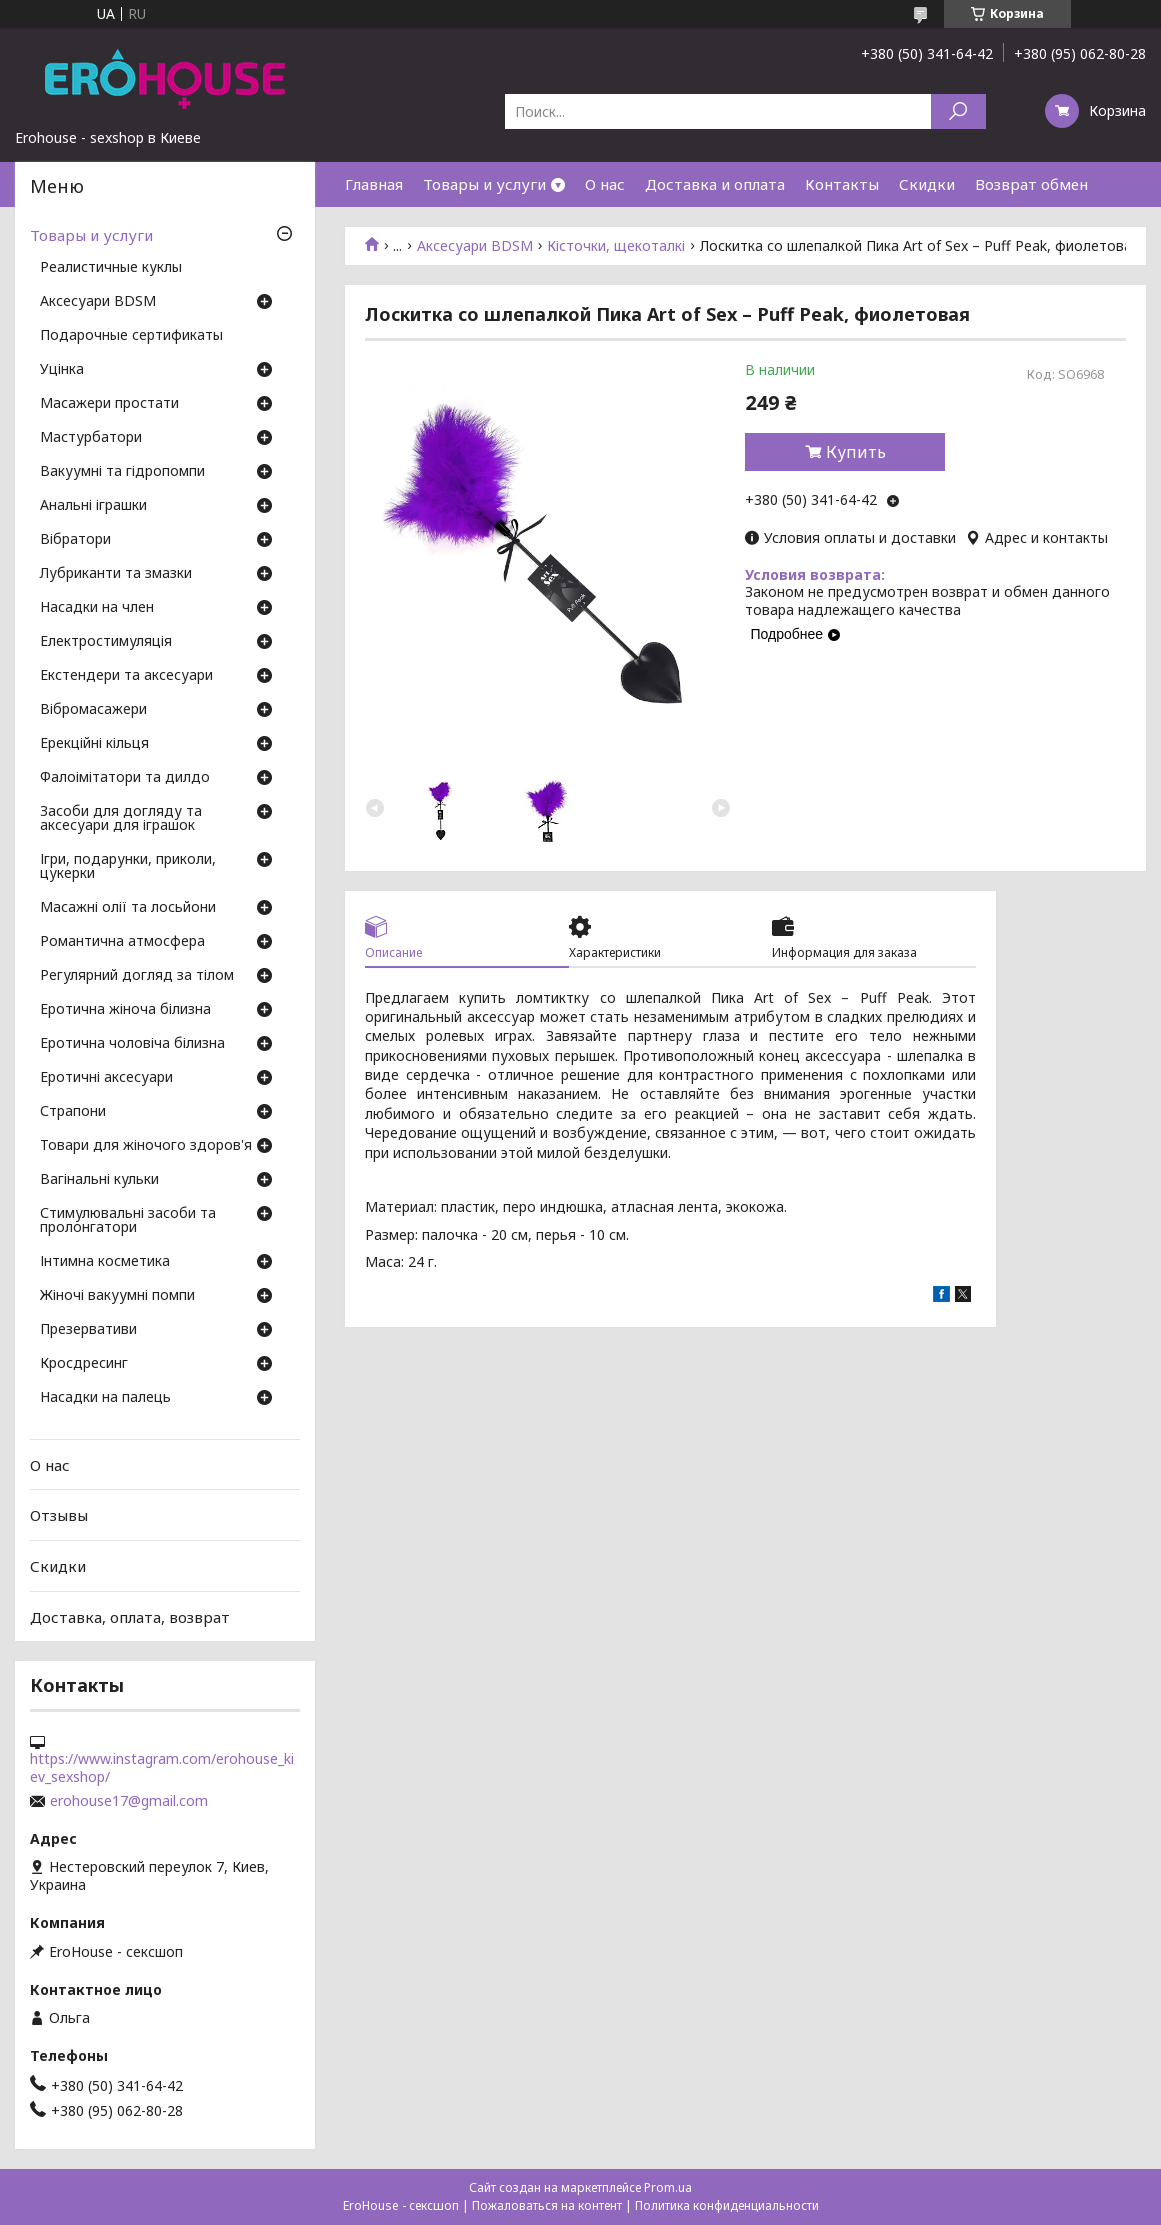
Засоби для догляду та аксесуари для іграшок (121, 819)
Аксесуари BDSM (475, 246)
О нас (605, 184)
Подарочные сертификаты (131, 336)
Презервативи (88, 1330)
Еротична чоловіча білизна (132, 1044)
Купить (856, 452)
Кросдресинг (84, 1364)
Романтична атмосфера (122, 942)
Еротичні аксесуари (106, 1078)
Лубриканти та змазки (116, 574)
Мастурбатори (91, 438)
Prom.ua (668, 2187)
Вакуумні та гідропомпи (122, 472)
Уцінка (62, 370)
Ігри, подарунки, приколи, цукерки (128, 867)
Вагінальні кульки (99, 1180)
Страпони (73, 1112)
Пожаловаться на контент (547, 2205)
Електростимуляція (106, 642)
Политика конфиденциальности (727, 2205)
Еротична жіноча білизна (125, 1010)
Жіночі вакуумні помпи (117, 1296)
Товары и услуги (484, 184)
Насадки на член (97, 608)
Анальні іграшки (93, 506)
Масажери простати (109, 404)
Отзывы (59, 1515)
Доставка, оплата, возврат (130, 1616)
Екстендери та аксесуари (126, 676)
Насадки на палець (105, 1398)
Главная (374, 184)
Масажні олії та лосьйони (128, 908)
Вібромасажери (93, 710)
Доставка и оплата (715, 184)
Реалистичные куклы (111, 268)
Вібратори (75, 540)
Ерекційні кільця (94, 744)
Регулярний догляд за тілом (137, 976)
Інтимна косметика (105, 1262)
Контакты (842, 184)
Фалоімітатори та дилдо (125, 778)
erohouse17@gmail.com (129, 1801)
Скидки (927, 184)
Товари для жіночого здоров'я (146, 1146)
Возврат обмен (1031, 184)
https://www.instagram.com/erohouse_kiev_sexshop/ (162, 1768)
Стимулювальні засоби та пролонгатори (128, 1221)
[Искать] (958, 111)
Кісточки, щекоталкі (616, 246)
